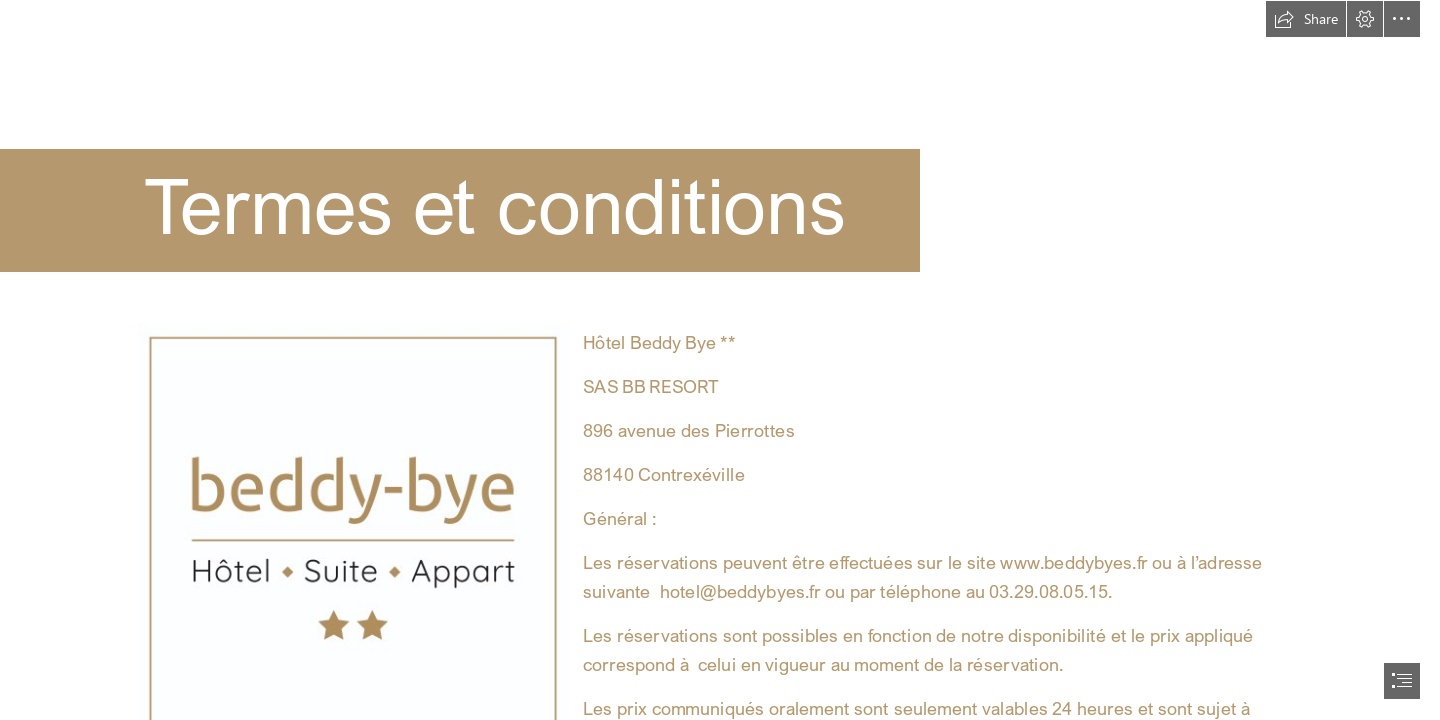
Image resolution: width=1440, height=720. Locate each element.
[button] (1306, 19)
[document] (720, 360)
